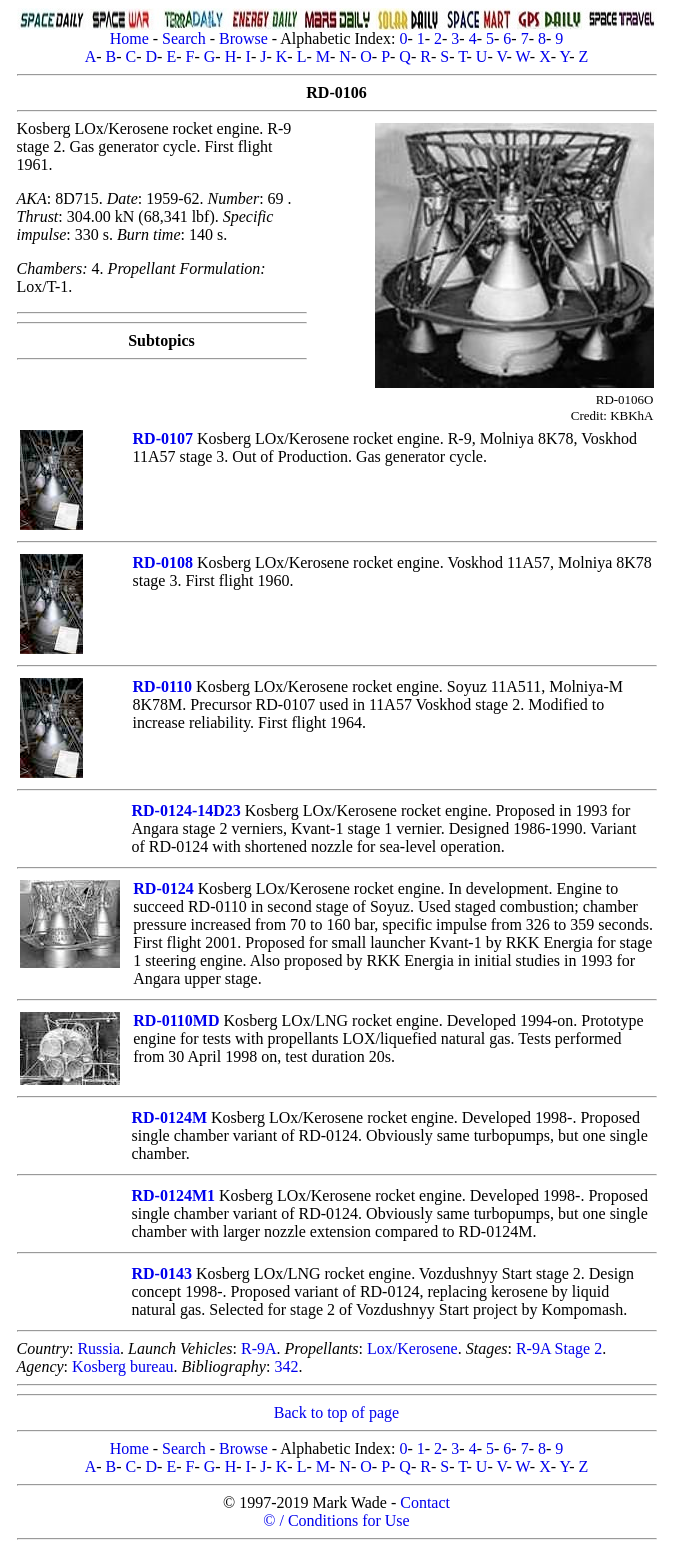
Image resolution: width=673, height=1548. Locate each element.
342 (286, 1366)
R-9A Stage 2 (559, 1348)
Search (184, 38)
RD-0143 (162, 1273)
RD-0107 (163, 438)
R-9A (259, 1348)
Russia (98, 1348)
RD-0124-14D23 (185, 810)
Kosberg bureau (122, 1366)
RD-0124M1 (173, 1195)
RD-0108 (163, 562)
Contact (425, 1502)
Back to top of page (336, 1412)
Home (129, 38)
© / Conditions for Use (336, 1520)
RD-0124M (169, 1117)
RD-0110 (163, 686)
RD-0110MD (176, 1020)
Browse (243, 38)
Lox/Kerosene (412, 1348)
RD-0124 (163, 888)
